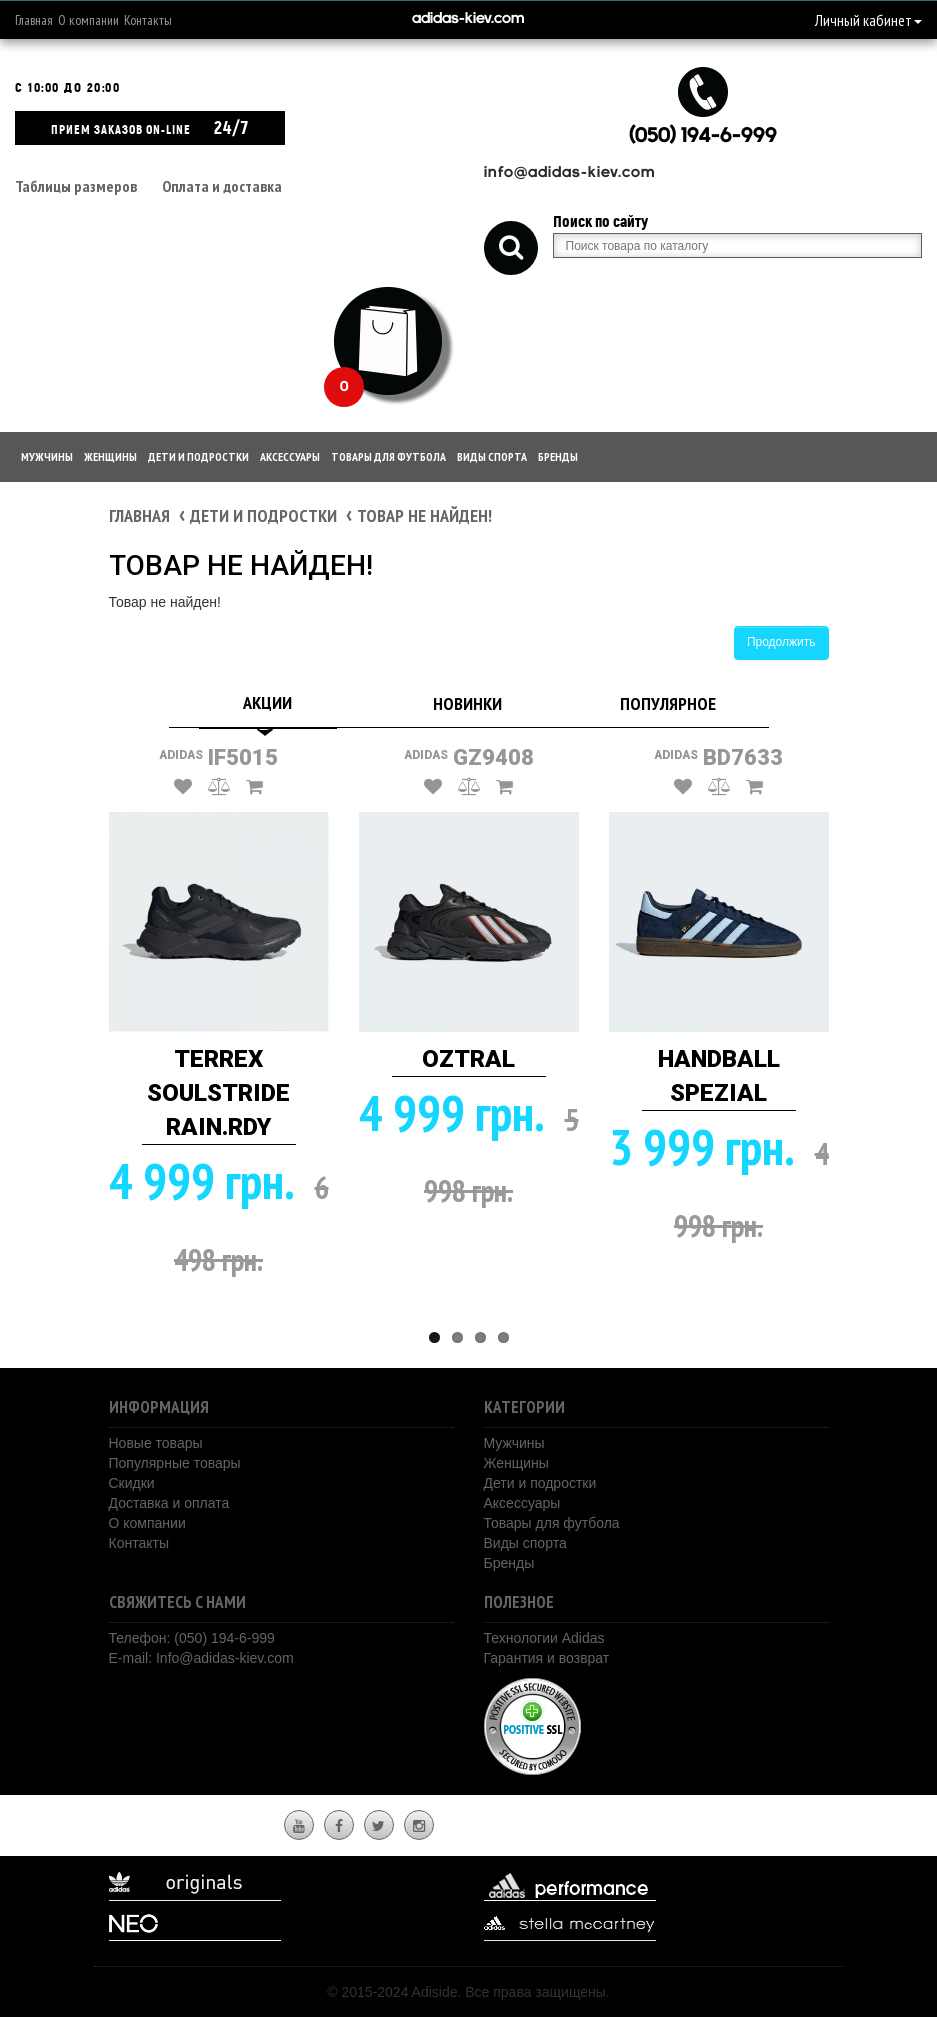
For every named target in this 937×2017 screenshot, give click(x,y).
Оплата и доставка (222, 186)
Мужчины (47, 456)
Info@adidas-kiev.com (225, 1658)
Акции (267, 702)
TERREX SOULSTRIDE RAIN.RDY (218, 1093)
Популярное (668, 703)
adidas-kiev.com (468, 19)
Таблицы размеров (76, 186)
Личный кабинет (868, 20)
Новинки (467, 703)
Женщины (110, 456)
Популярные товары (175, 1463)
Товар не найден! (424, 515)
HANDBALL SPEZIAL (719, 1076)
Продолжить (781, 642)
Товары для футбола (388, 456)
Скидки (132, 1483)
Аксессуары (290, 456)
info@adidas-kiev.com (569, 173)
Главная (34, 20)
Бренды (558, 456)
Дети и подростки (198, 456)
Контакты (148, 20)
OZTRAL (468, 1059)
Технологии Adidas (544, 1638)
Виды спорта (492, 456)
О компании (88, 20)
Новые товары (156, 1443)
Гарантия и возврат (547, 1658)
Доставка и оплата (169, 1503)
